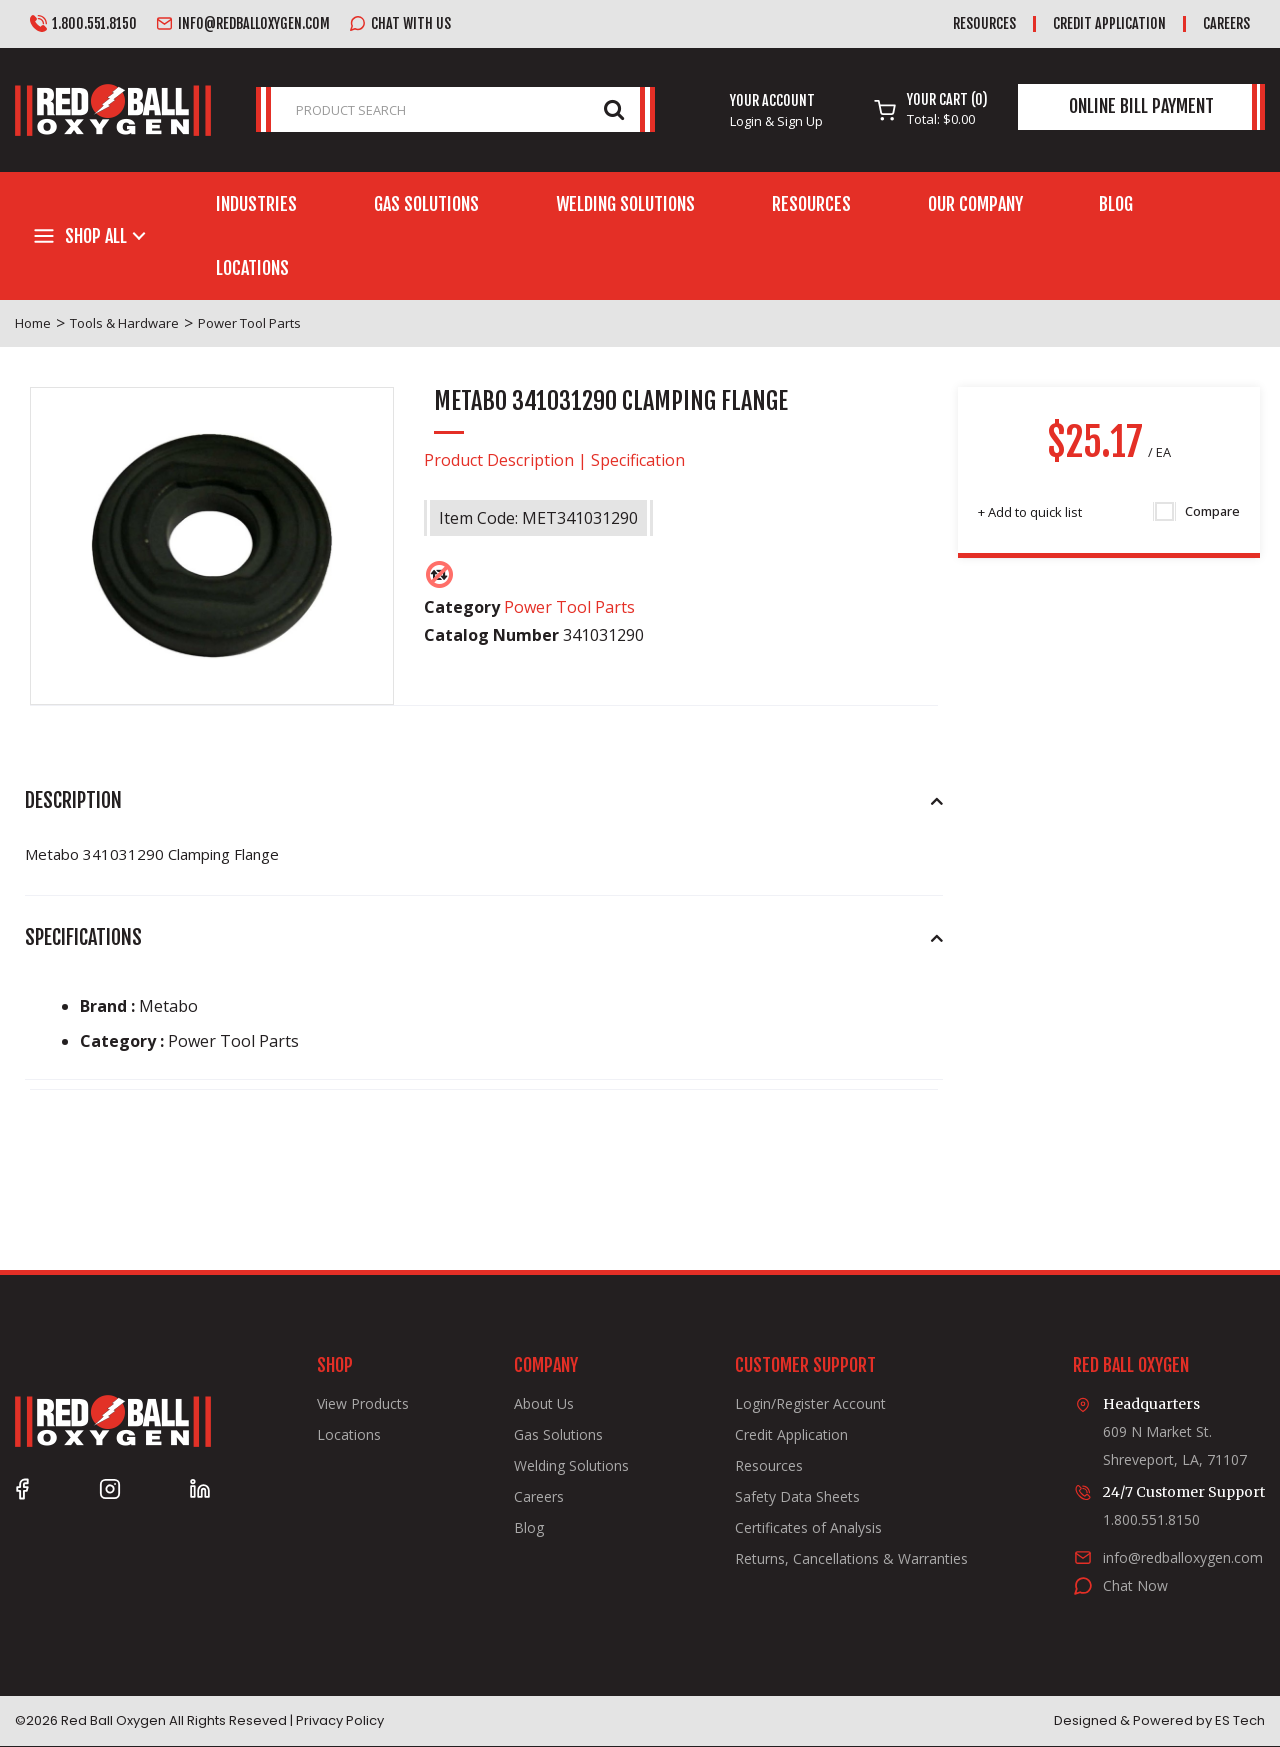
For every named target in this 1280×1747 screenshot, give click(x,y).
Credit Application (1109, 23)
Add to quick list (1030, 512)
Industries (256, 204)
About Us (544, 1404)
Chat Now (1135, 1585)
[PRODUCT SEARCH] (455, 109)
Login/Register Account (810, 1404)
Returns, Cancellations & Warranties (851, 1559)
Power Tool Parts (249, 323)
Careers (1226, 23)
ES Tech (1240, 1720)
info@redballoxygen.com (243, 24)
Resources (984, 23)
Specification (638, 460)
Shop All (96, 236)
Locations (252, 268)
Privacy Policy (340, 1720)
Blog (1116, 204)
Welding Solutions (625, 204)
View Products (363, 1404)
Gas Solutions (426, 204)
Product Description (499, 460)
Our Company (975, 204)
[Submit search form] (614, 108)
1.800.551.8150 (83, 24)
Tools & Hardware (124, 323)
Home (33, 323)
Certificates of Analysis (808, 1528)
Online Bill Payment (1141, 106)
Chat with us (400, 24)
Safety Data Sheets (797, 1497)
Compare (1197, 512)
